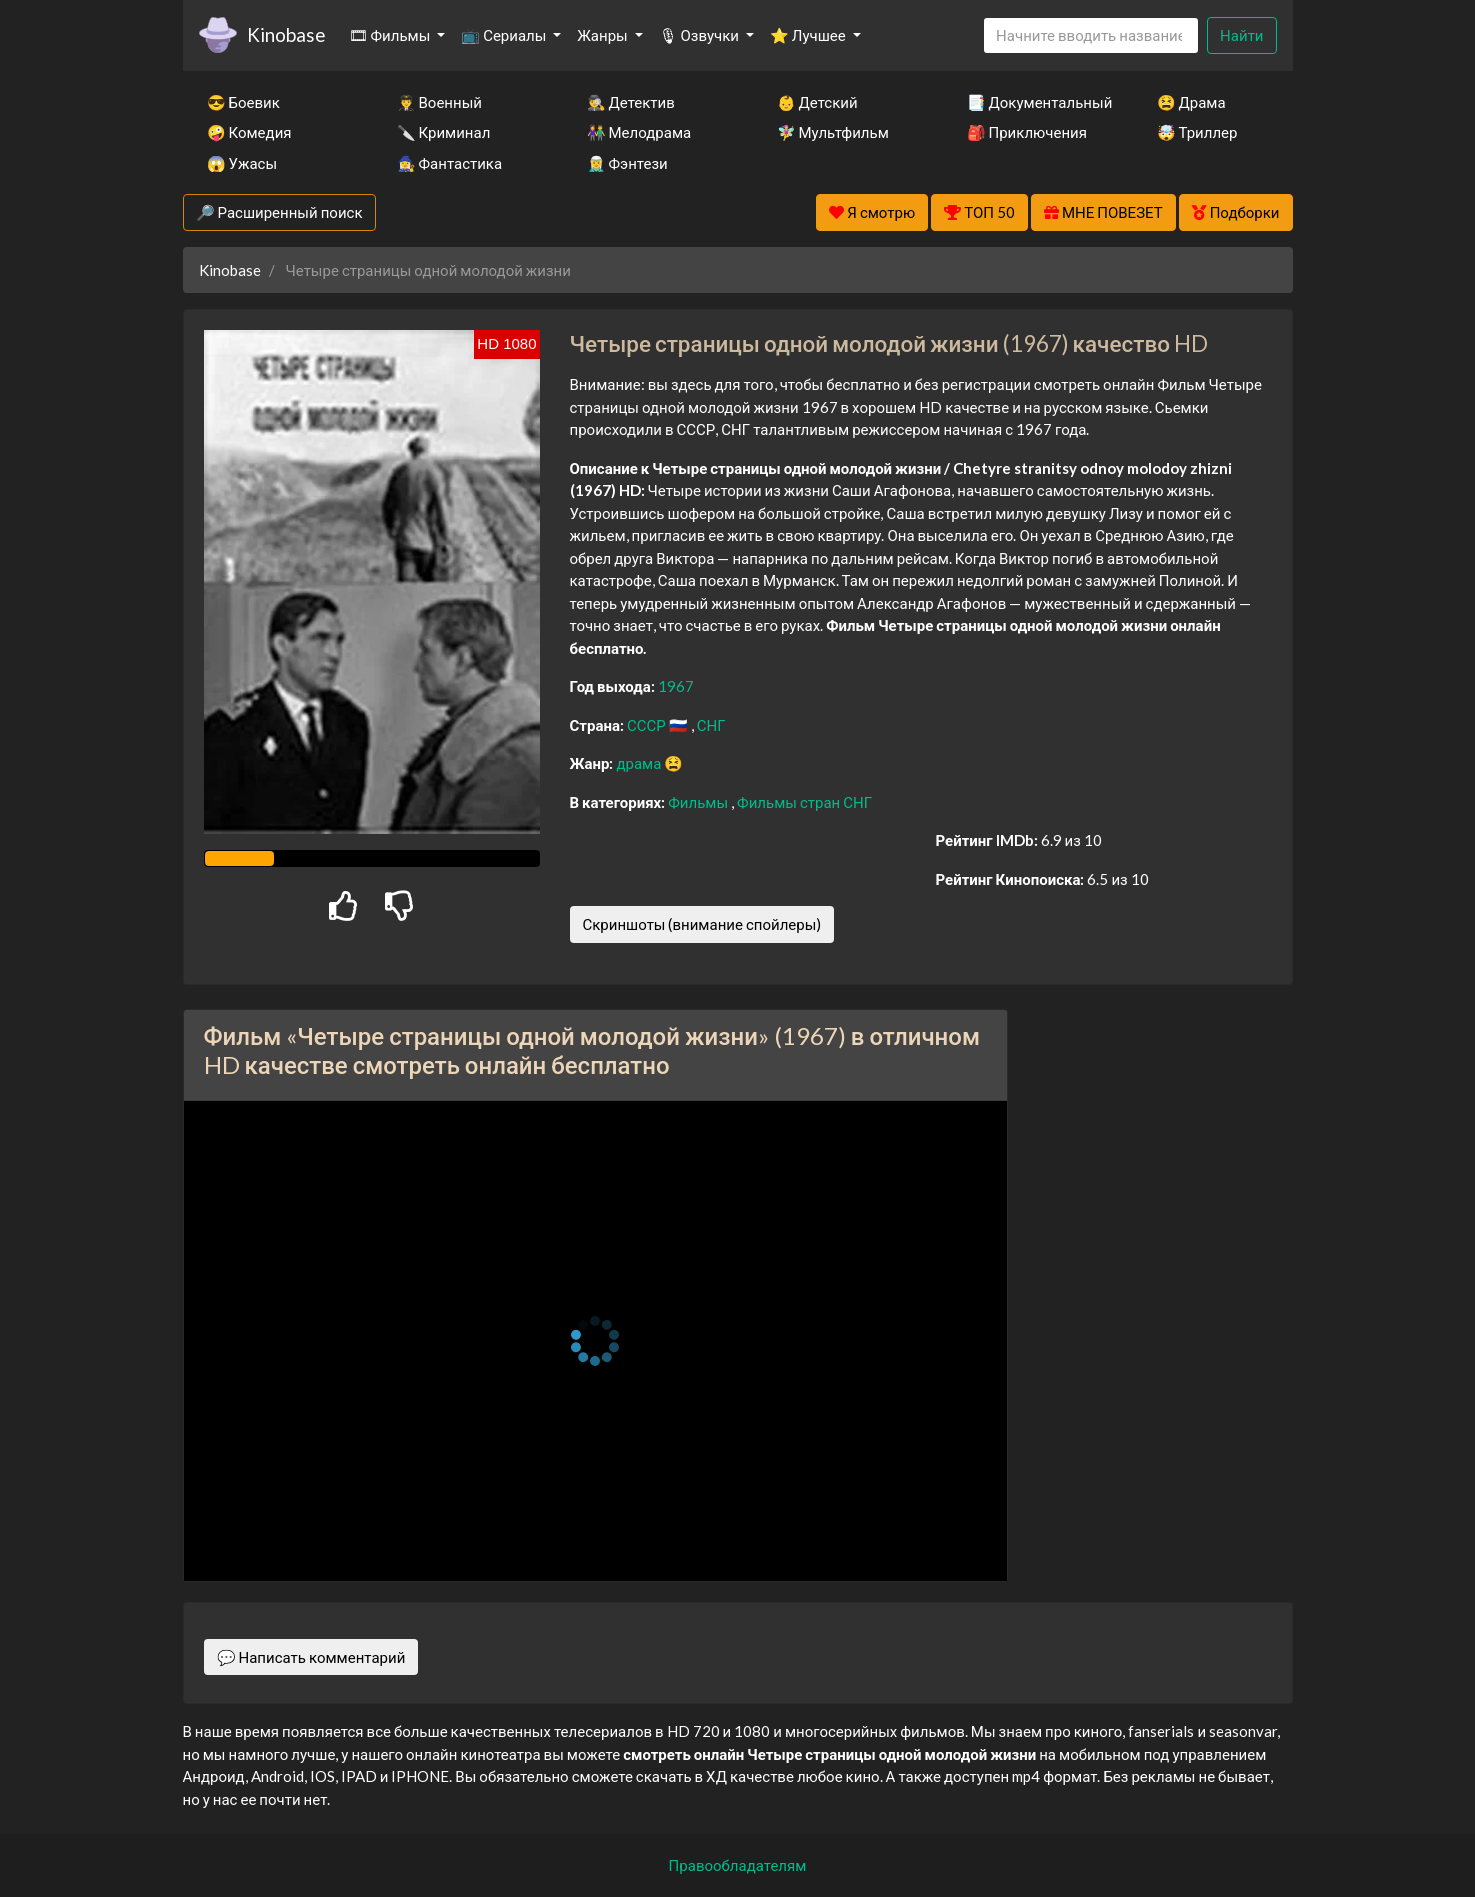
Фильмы (699, 802)
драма (640, 763)
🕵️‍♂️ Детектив (631, 102)
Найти (1241, 35)
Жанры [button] (604, 35)
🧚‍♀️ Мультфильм (833, 132)
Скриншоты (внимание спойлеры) (702, 924)
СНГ (711, 725)
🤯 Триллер (1197, 132)
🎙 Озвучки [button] (700, 35)
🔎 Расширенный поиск (279, 212)
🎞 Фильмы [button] (391, 35)
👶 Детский (817, 102)
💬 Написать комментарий (311, 1657)
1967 (676, 686)
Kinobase (286, 34)
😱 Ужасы (242, 163)
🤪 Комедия (249, 132)
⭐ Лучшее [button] (809, 35)
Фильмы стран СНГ (804, 802)
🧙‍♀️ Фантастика (450, 163)
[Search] (1091, 35)
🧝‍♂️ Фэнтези (627, 163)
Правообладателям (738, 1865)
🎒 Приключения (1027, 132)
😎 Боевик (243, 102)
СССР (648, 725)
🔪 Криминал (444, 132)
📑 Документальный (1035, 102)
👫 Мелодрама (639, 132)
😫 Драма (1191, 102)
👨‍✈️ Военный (439, 102)
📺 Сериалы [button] (505, 35)
